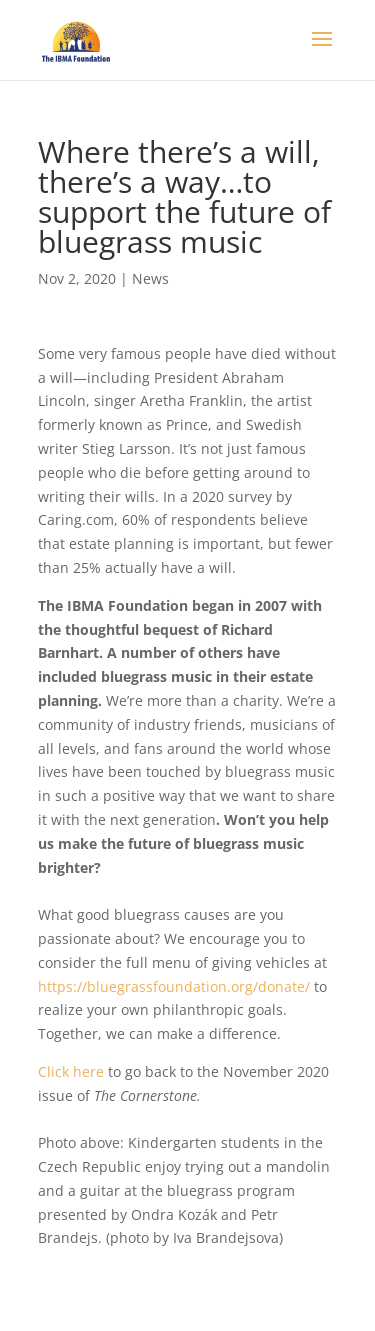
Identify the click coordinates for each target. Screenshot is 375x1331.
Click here (73, 1071)
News (150, 278)
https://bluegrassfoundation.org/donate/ (174, 986)
